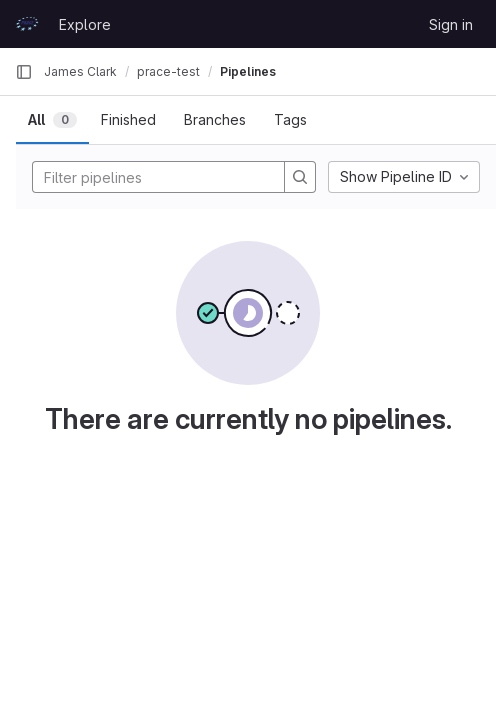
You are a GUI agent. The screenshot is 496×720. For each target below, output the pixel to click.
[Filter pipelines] (164, 177)
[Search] (300, 177)
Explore (85, 24)
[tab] (52, 120)
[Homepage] (27, 24)
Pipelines (248, 71)
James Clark (80, 71)
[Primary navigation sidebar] (24, 72)
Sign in (451, 24)
